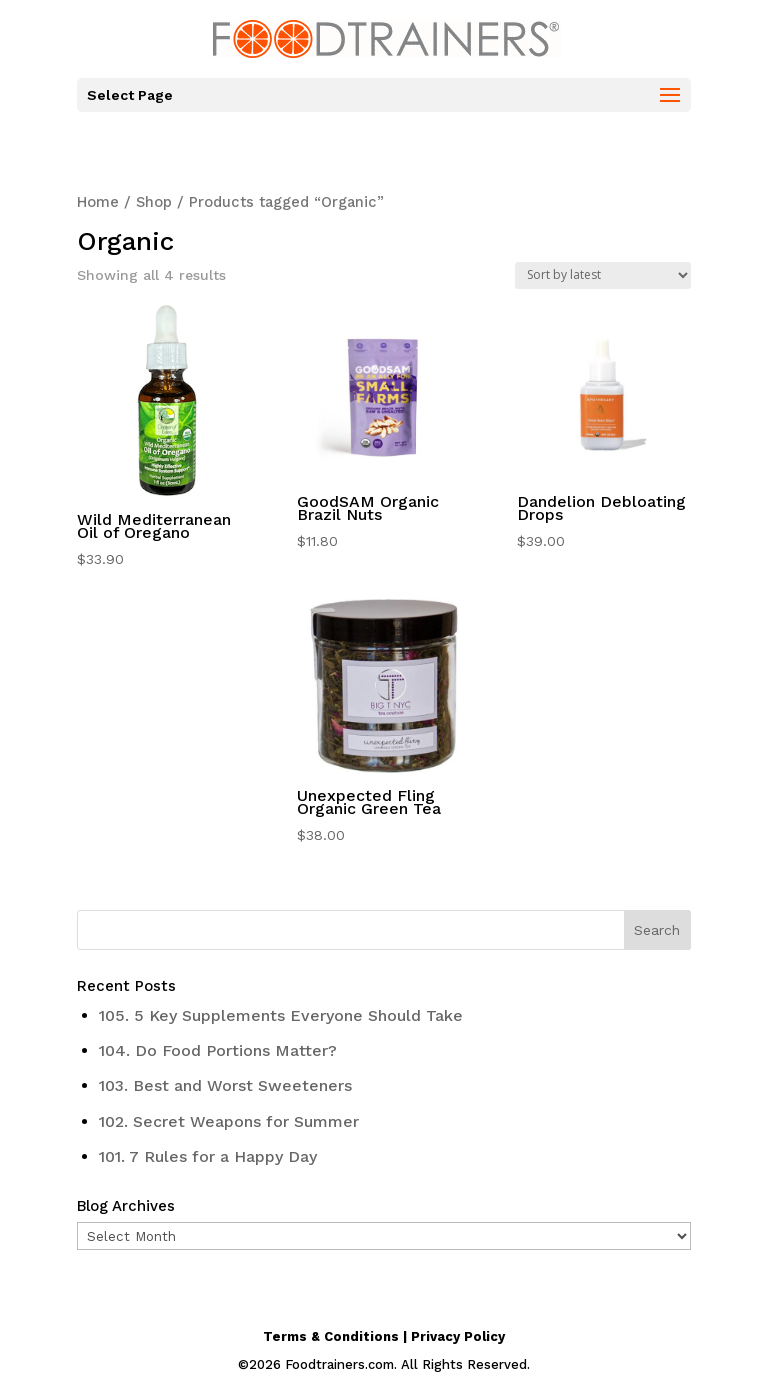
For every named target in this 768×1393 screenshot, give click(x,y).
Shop (154, 202)
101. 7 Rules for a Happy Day (208, 1156)
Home (98, 202)
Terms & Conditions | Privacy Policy (384, 1336)
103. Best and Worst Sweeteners (225, 1085)
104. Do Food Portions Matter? (218, 1050)
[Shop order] (603, 275)
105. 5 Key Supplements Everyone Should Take (281, 1015)
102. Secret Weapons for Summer (229, 1121)
